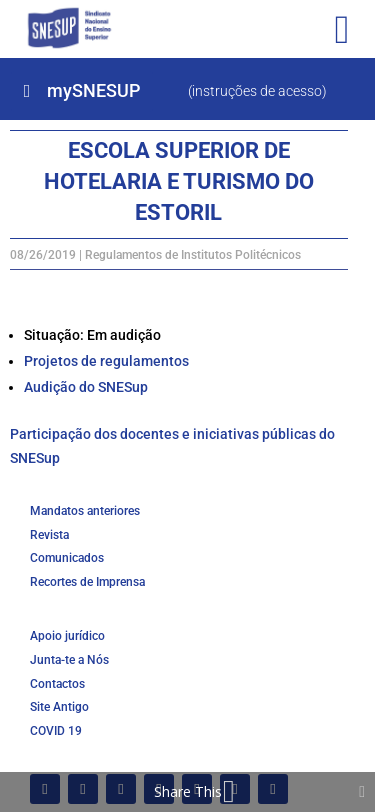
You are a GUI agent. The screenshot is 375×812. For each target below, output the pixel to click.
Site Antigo (59, 707)
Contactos (57, 684)
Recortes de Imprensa (87, 582)
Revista (49, 535)
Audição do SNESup (86, 387)
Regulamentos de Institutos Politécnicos (193, 255)
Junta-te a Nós (69, 660)
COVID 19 (56, 731)
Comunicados (67, 558)
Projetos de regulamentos (106, 361)
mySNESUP (93, 90)
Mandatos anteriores (85, 511)
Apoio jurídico (67, 636)
